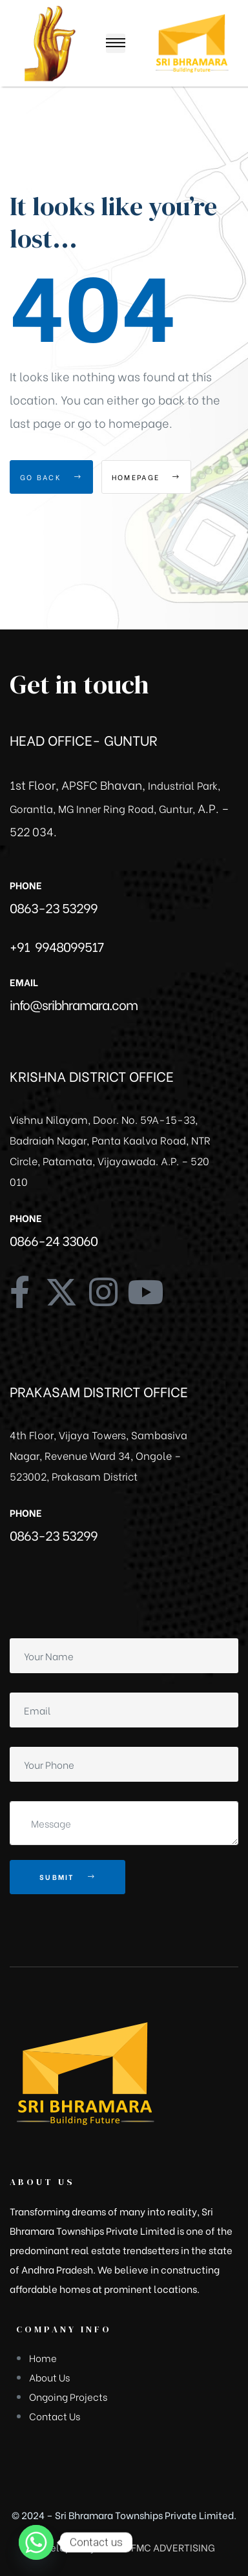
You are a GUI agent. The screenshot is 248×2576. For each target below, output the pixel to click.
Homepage (146, 477)
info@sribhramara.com (74, 1004)
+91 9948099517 (56, 945)
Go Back (51, 477)
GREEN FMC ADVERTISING (156, 2547)
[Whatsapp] (36, 2542)
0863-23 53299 (54, 907)
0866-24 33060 (54, 1239)
